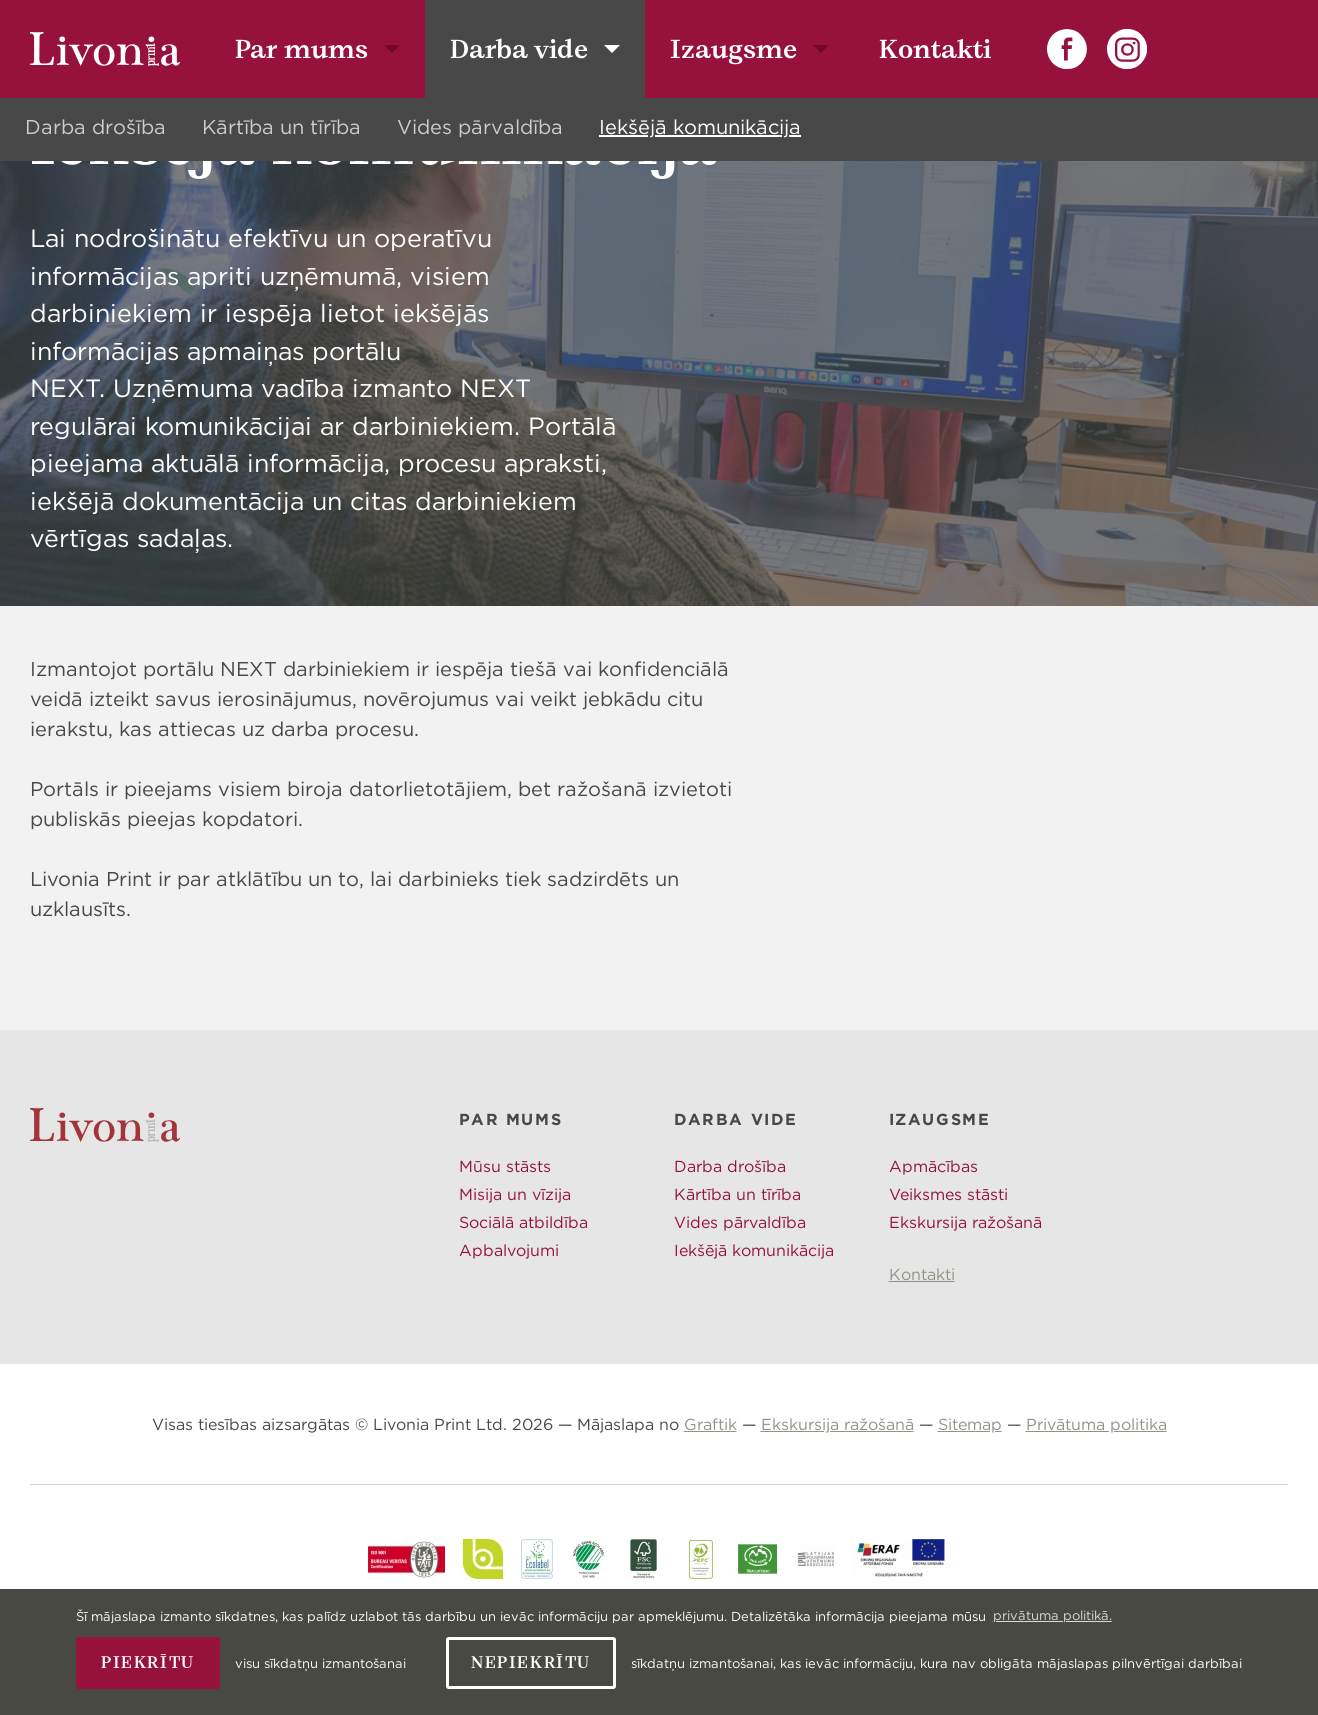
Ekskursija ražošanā (965, 1304)
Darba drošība (95, 126)
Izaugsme (733, 49)
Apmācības (933, 1248)
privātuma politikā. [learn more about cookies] (1052, 1615)
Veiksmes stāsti (948, 1276)
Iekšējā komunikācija (700, 126)
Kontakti (935, 49)
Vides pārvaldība (480, 126)
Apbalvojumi (509, 1332)
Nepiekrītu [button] (531, 1662)
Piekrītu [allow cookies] (148, 1662)
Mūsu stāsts (505, 1248)
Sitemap (970, 1506)
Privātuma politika (1096, 1506)
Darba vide (519, 49)
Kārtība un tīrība (281, 126)
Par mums (301, 49)
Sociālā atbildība (523, 1304)
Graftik (710, 1506)
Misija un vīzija (515, 1276)
